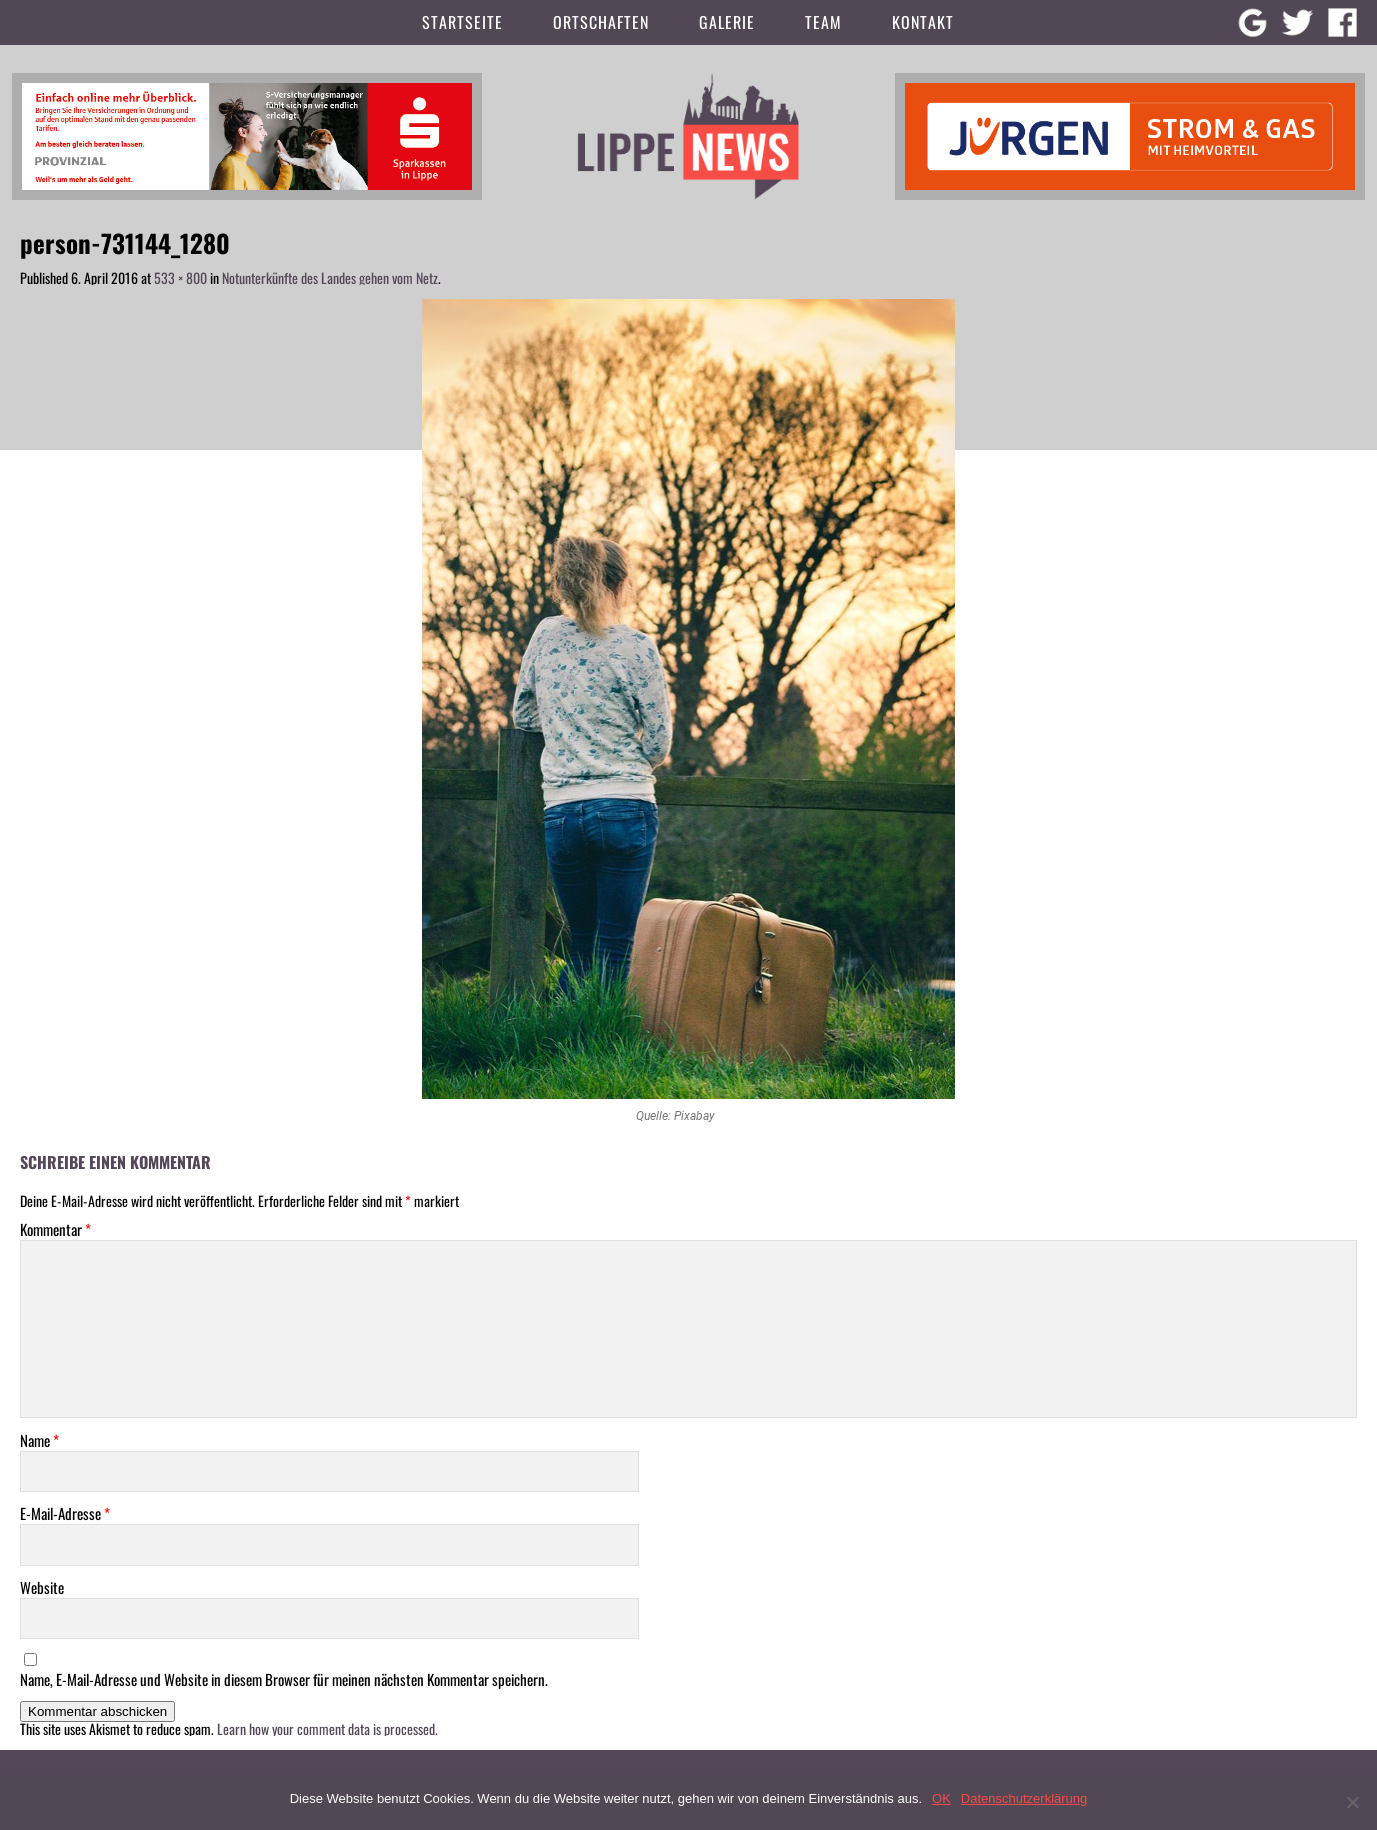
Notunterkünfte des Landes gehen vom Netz (330, 277)
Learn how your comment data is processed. (327, 1728)
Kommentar (55, 1229)
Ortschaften (601, 22)
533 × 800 (180, 277)
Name (39, 1440)
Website (42, 1587)
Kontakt (923, 22)
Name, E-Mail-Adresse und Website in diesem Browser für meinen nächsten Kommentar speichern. (284, 1679)
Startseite (462, 22)
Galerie (727, 22)
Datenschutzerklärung (1024, 1798)
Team (823, 22)
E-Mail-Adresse (65, 1513)
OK (941, 1798)
